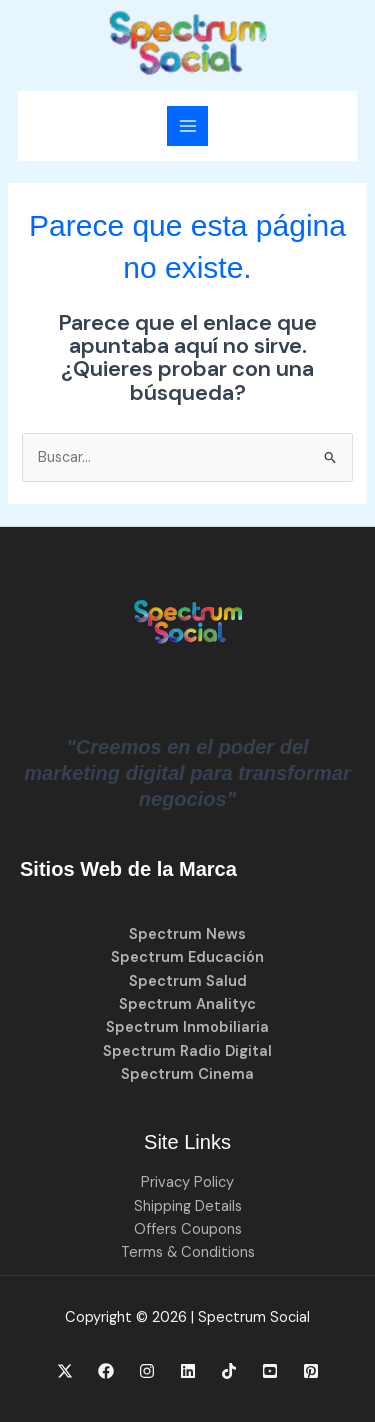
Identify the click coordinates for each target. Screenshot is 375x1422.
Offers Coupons (188, 1229)
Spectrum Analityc (187, 1004)
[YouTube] (270, 1371)
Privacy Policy (187, 1182)
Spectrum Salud (188, 981)
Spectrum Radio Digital (187, 1051)
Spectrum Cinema (187, 1074)
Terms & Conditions (188, 1252)
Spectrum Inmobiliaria (187, 1027)
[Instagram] (147, 1371)
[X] (65, 1371)
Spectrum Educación (187, 957)
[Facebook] (106, 1371)
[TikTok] (229, 1371)
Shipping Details (188, 1206)
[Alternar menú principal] (187, 126)
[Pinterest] (311, 1371)
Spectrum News (187, 934)
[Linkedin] (188, 1371)
